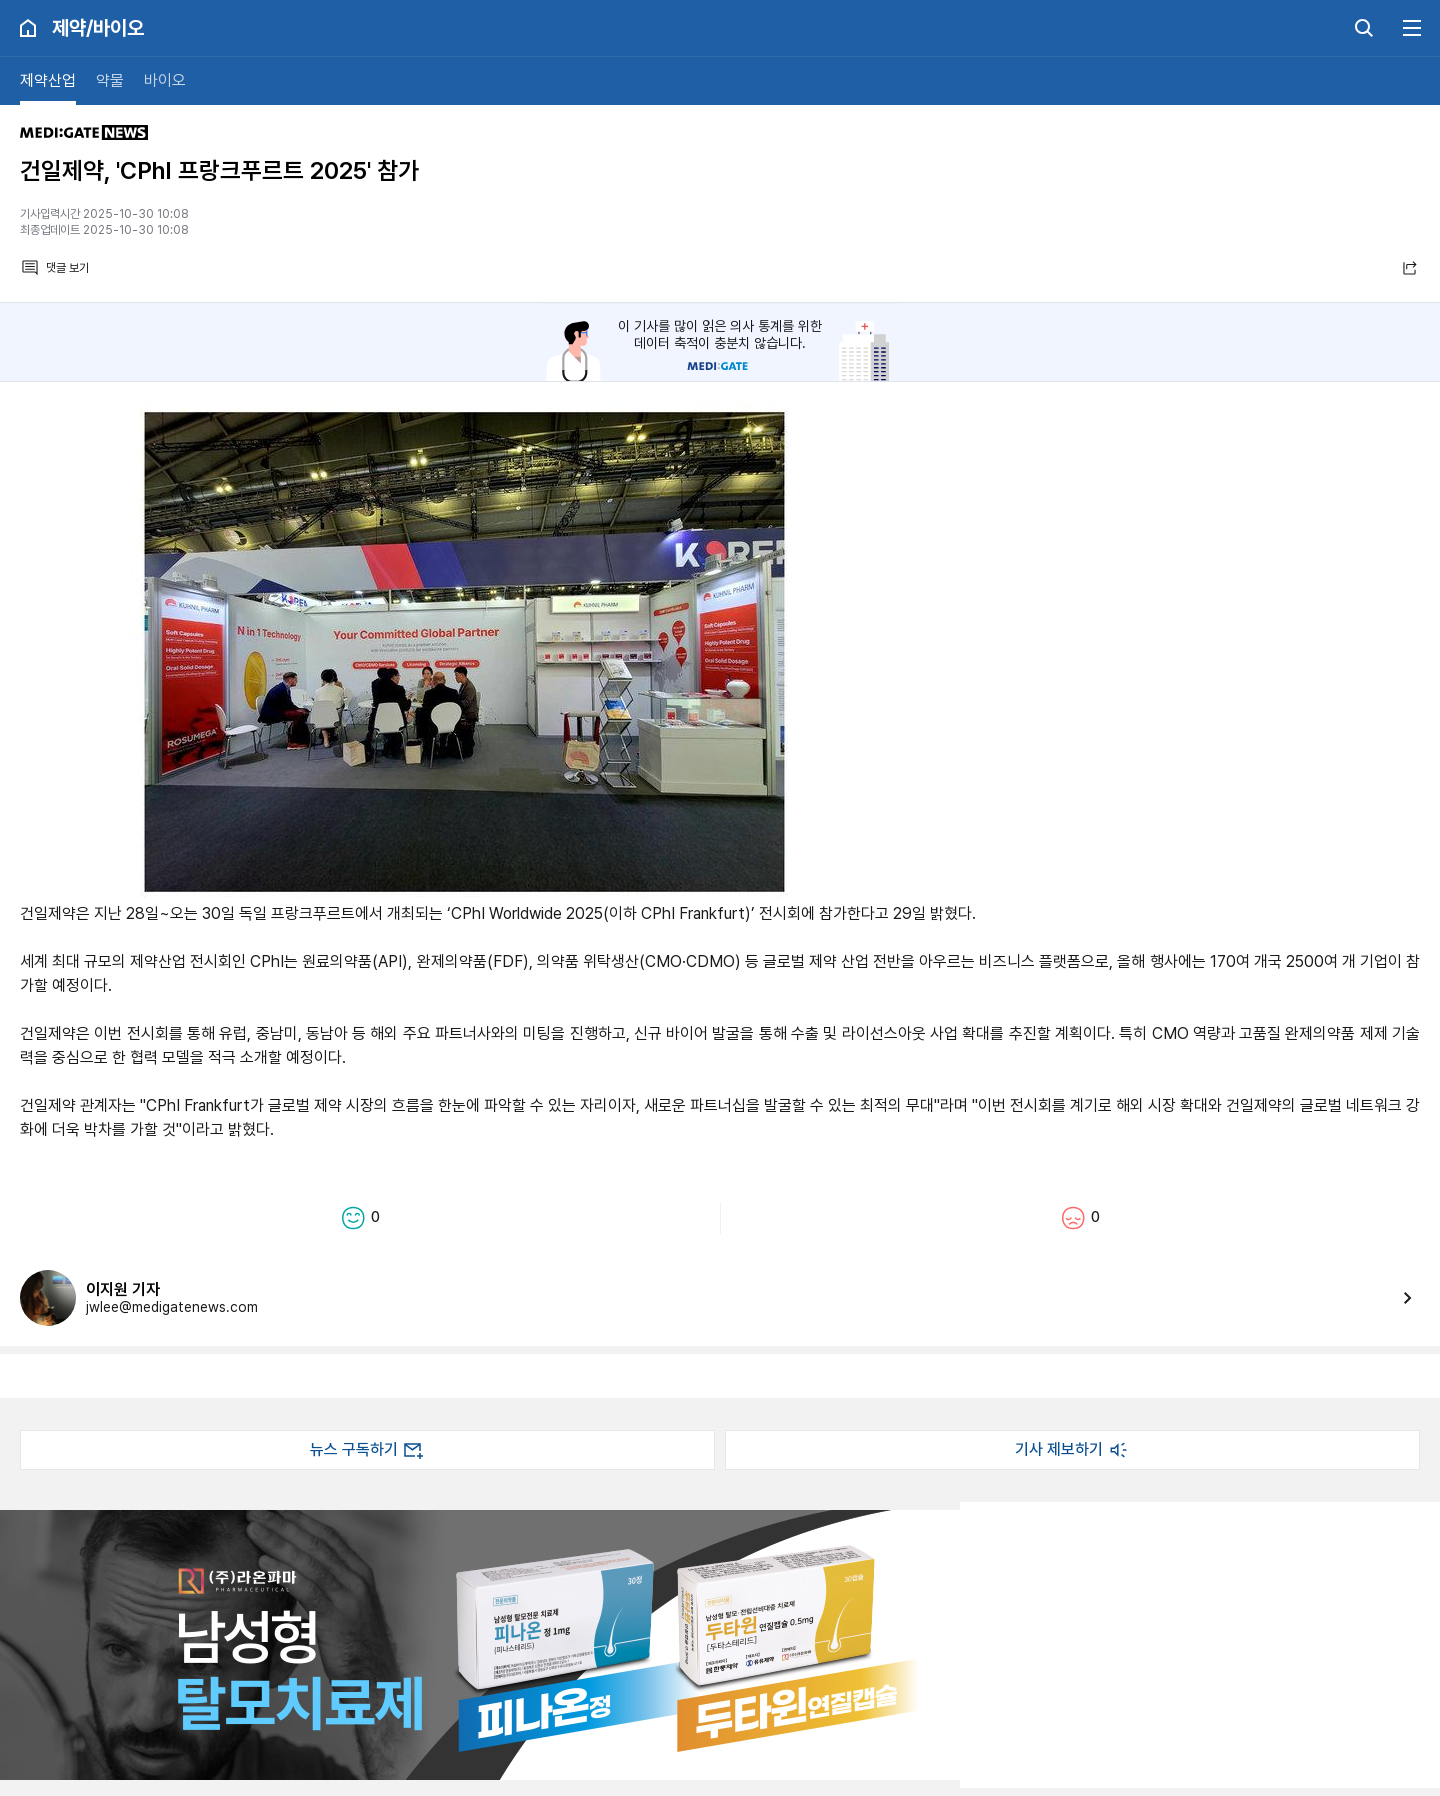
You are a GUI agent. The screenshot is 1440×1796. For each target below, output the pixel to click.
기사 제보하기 (1073, 1450)
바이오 (165, 80)
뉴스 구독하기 (368, 1450)
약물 (110, 80)
